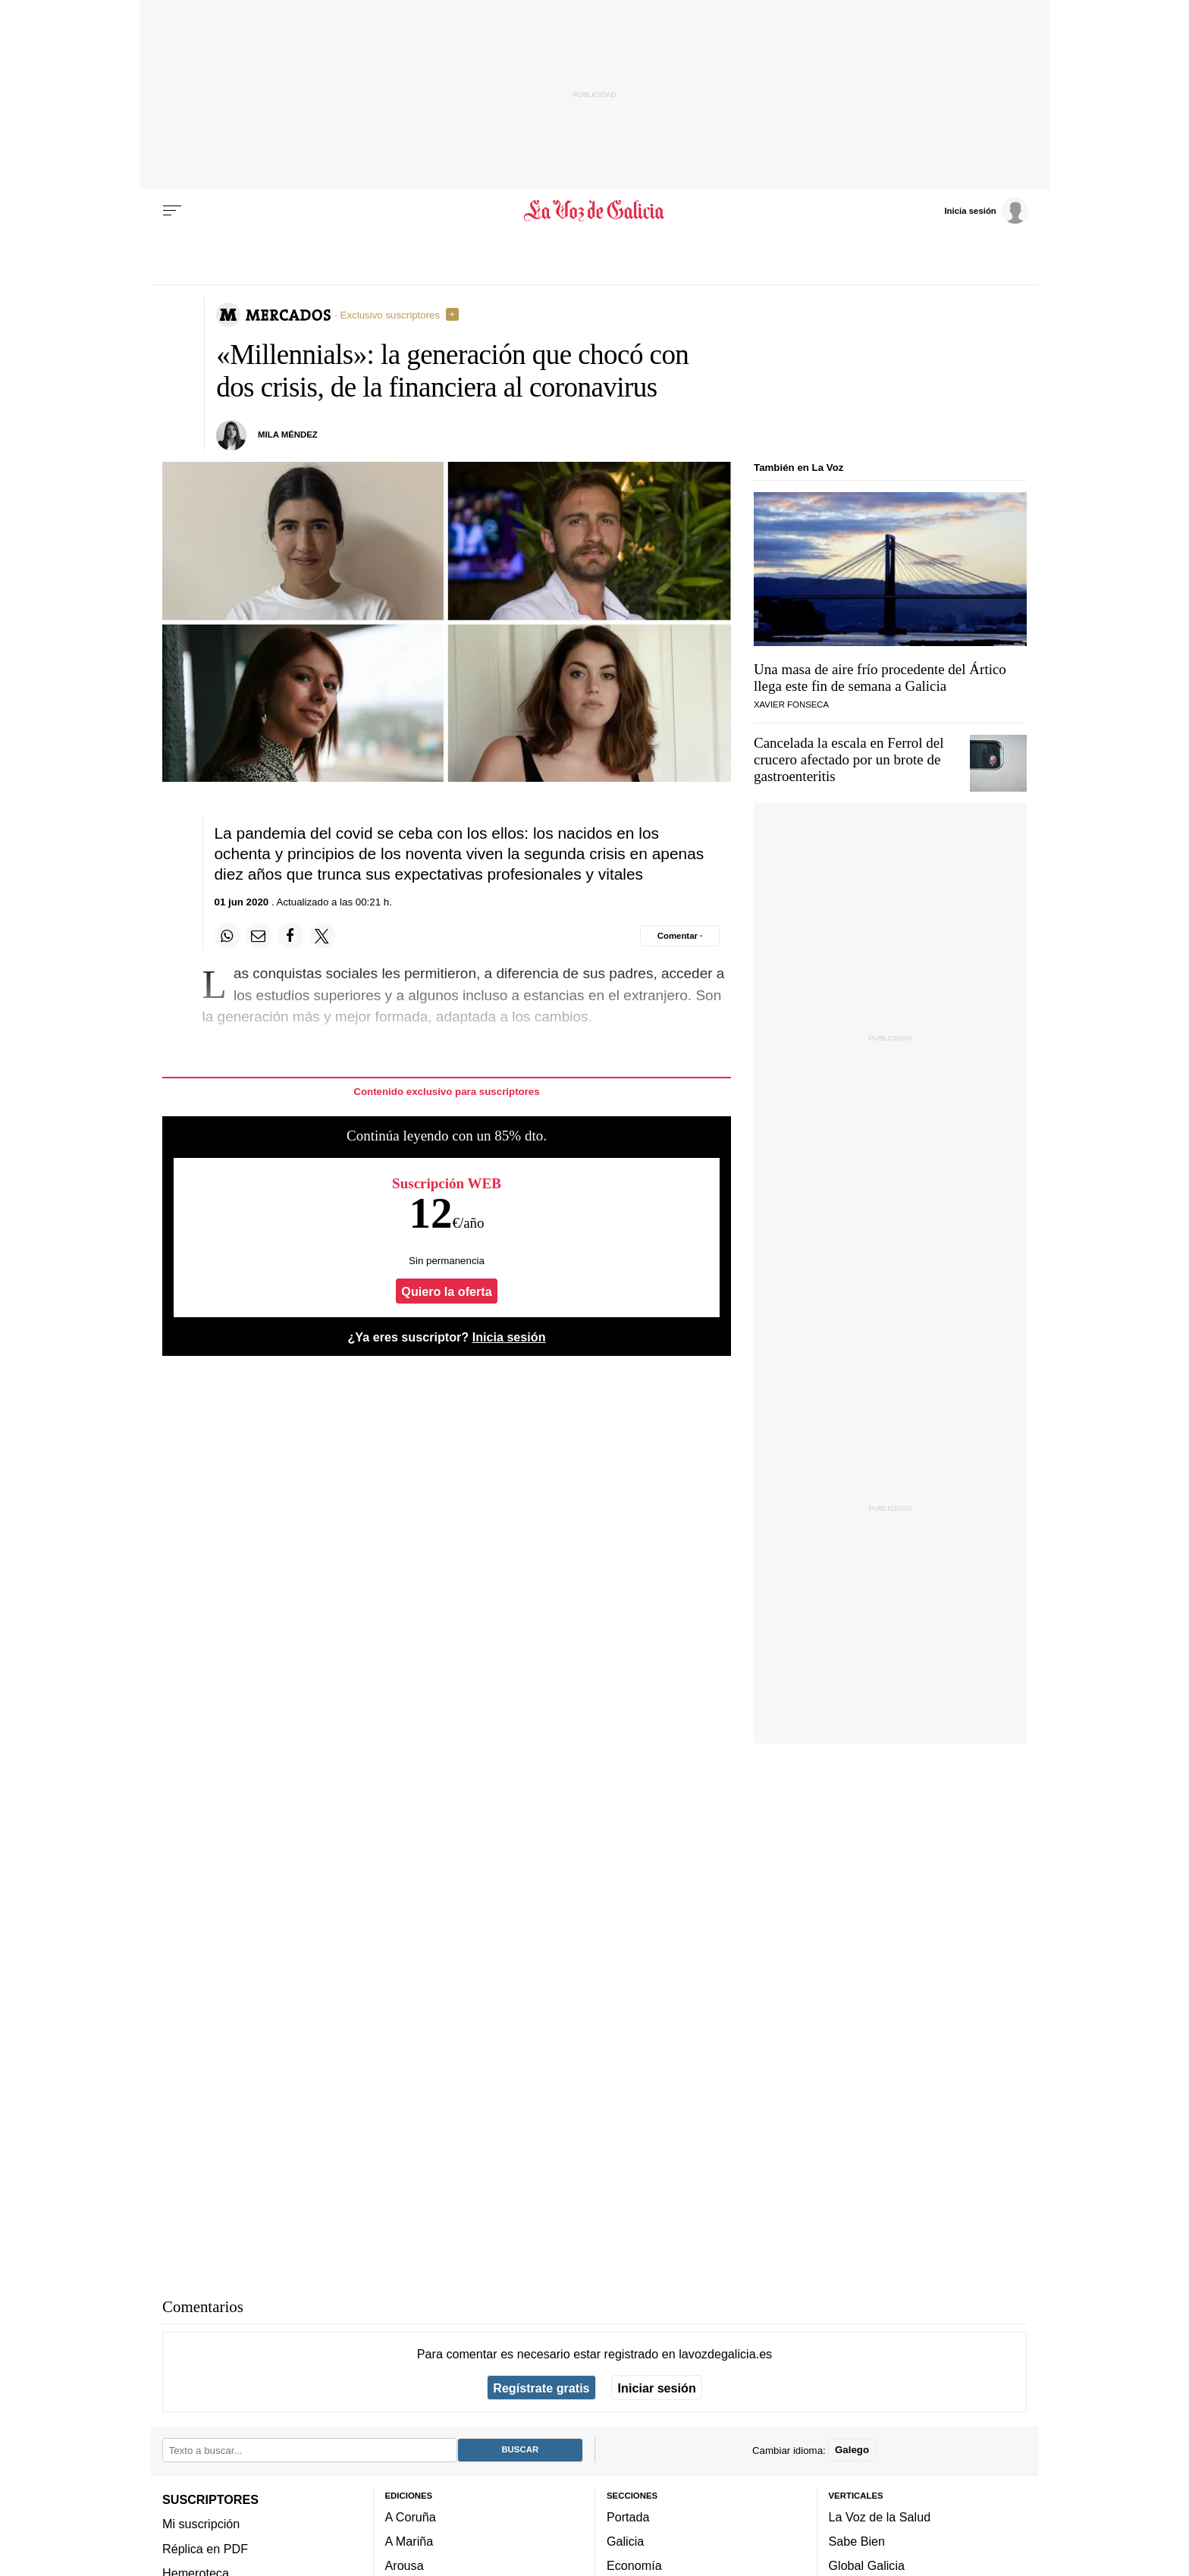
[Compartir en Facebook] (290, 936)
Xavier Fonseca (791, 704)
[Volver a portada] (595, 211)
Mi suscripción (201, 2524)
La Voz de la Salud (880, 2517)
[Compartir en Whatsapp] (227, 936)
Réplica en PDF (205, 2549)
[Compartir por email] (258, 936)
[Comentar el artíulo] (680, 935)
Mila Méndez (288, 434)
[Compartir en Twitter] (322, 936)
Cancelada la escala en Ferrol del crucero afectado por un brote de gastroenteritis (849, 759)
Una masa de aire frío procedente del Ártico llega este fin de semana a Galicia (880, 677)
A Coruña (410, 2517)
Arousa (404, 2566)
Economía (634, 2566)
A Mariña (409, 2541)
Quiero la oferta (446, 1290)
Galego (852, 2450)
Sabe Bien (857, 2541)
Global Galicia (867, 2566)
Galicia (625, 2541)
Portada (628, 2517)
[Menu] (172, 211)
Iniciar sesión (657, 2388)
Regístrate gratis (541, 2388)
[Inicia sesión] (986, 210)
